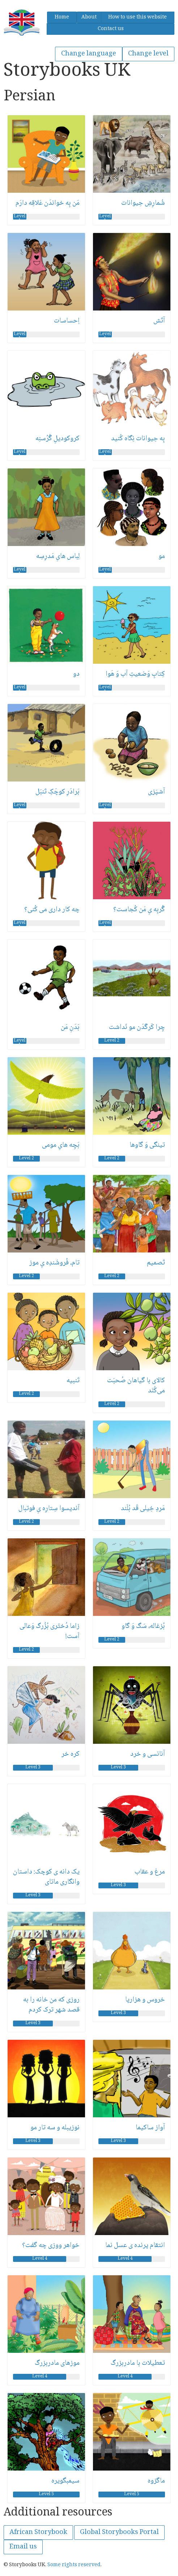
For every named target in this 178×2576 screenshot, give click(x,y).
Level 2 (111, 1041)
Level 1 (19, 217)
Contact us (111, 29)
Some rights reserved (74, 2565)
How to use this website (137, 17)
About (89, 17)
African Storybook (38, 2532)
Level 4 (39, 2259)
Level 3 (33, 1768)
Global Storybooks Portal (119, 2532)
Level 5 (46, 2494)
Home (62, 17)
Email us (23, 2547)
